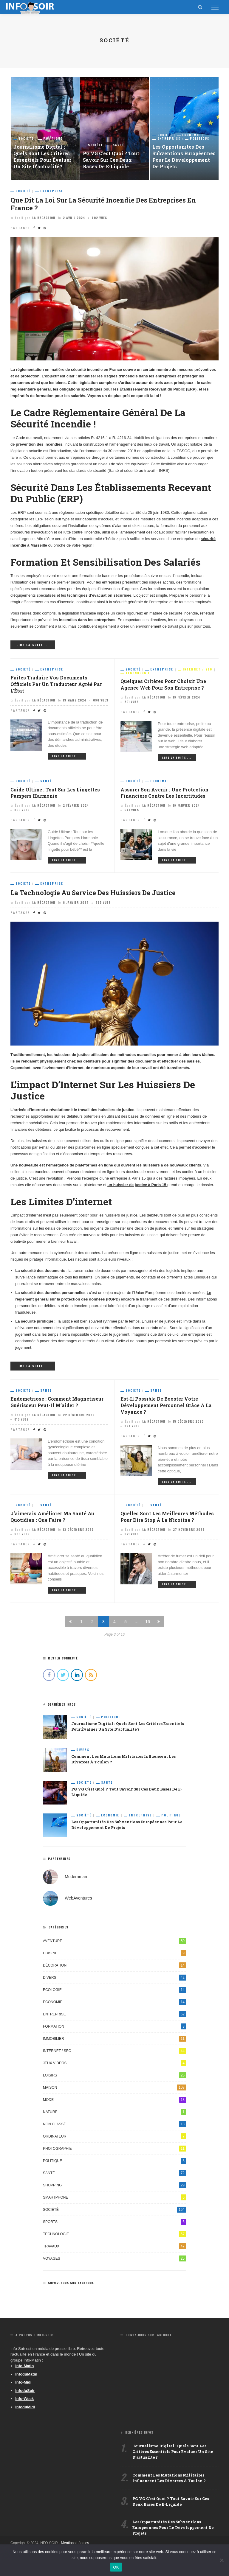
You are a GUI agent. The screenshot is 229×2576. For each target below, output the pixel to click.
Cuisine (114, 1957)
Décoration (114, 1969)
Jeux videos (114, 2067)
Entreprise (168, 131)
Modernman (76, 1880)
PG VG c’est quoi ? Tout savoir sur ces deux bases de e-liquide (111, 159)
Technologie (138, 674)
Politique (53, 137)
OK (116, 2567)
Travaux (114, 2250)
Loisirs (114, 2079)
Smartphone (114, 2201)
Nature (114, 2116)
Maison (114, 2091)
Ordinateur (114, 2140)
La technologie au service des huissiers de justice (101, 895)
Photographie (114, 2152)
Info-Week (24, 2403)
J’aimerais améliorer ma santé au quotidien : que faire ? (53, 1520)
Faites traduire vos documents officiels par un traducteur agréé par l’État (57, 686)
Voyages (114, 2262)
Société (26, 137)
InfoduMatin (26, 2378)
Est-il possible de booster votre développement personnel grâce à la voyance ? (167, 1408)
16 (147, 1625)
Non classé (114, 2128)
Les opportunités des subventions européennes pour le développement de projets (179, 152)
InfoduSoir (25, 2394)
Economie (191, 127)
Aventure (114, 1945)
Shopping (114, 2189)
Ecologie (114, 1994)
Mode (114, 2104)
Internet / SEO (197, 670)
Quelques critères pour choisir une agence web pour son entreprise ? (164, 686)
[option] (45, 128)
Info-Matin (24, 2370)
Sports (114, 2226)
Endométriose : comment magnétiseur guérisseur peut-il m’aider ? (58, 1405)
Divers (82, 1753)
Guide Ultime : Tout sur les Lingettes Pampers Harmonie (56, 794)
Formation (114, 2030)
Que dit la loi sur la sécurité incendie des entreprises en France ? (112, 204)
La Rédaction (43, 219)
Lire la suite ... (32, 646)
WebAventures (78, 1902)
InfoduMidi (25, 2411)
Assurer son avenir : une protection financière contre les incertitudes (165, 794)
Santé (118, 144)
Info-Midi (23, 2386)
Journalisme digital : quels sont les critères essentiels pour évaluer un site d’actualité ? (43, 156)
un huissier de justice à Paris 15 (137, 1187)
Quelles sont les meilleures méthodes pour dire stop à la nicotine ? (168, 1520)
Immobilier (114, 2042)
